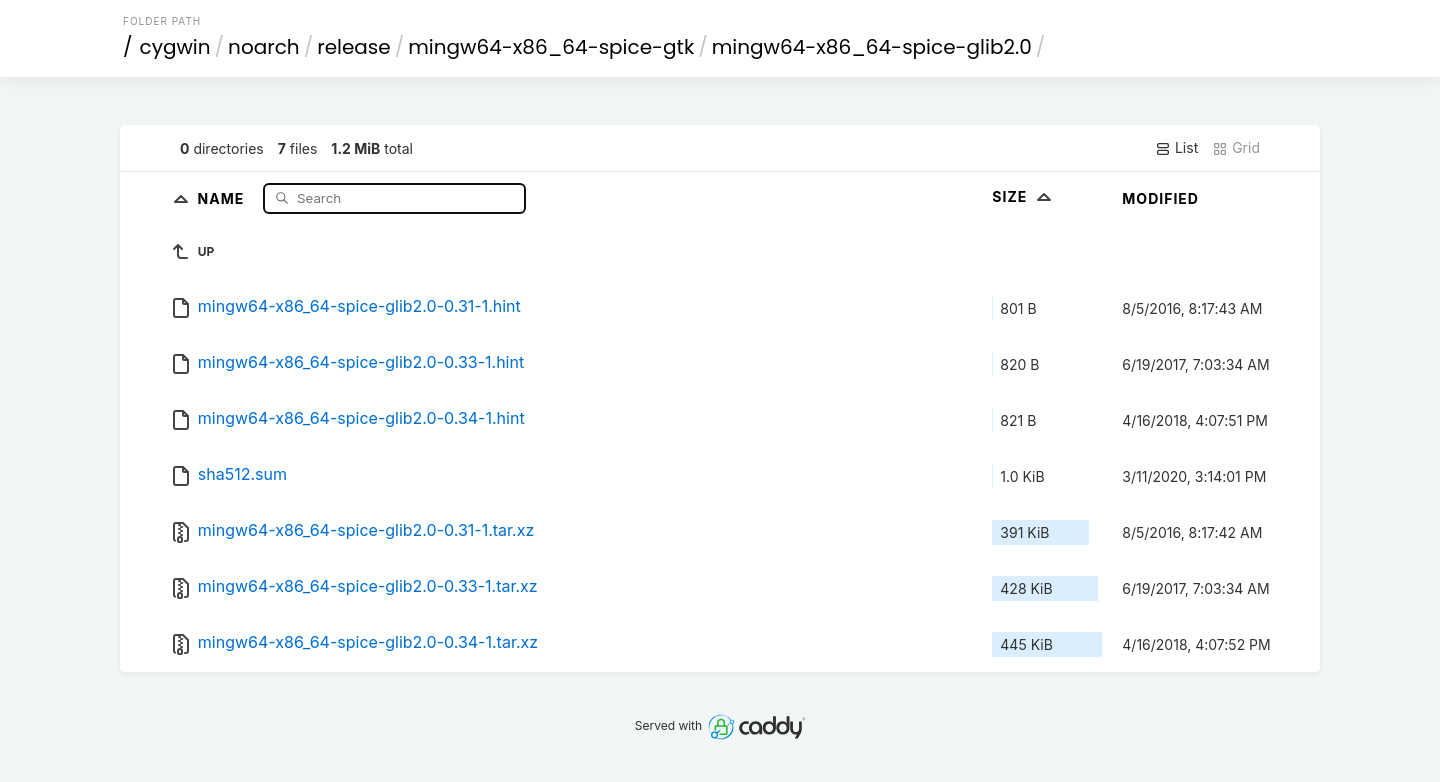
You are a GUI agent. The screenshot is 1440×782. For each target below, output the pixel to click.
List (1176, 148)
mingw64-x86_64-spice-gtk (551, 47)
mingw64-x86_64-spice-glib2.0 (872, 47)
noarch (264, 47)
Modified (1160, 198)
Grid (1236, 148)
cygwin (175, 47)
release (354, 47)
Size (1023, 196)
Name (223, 197)
